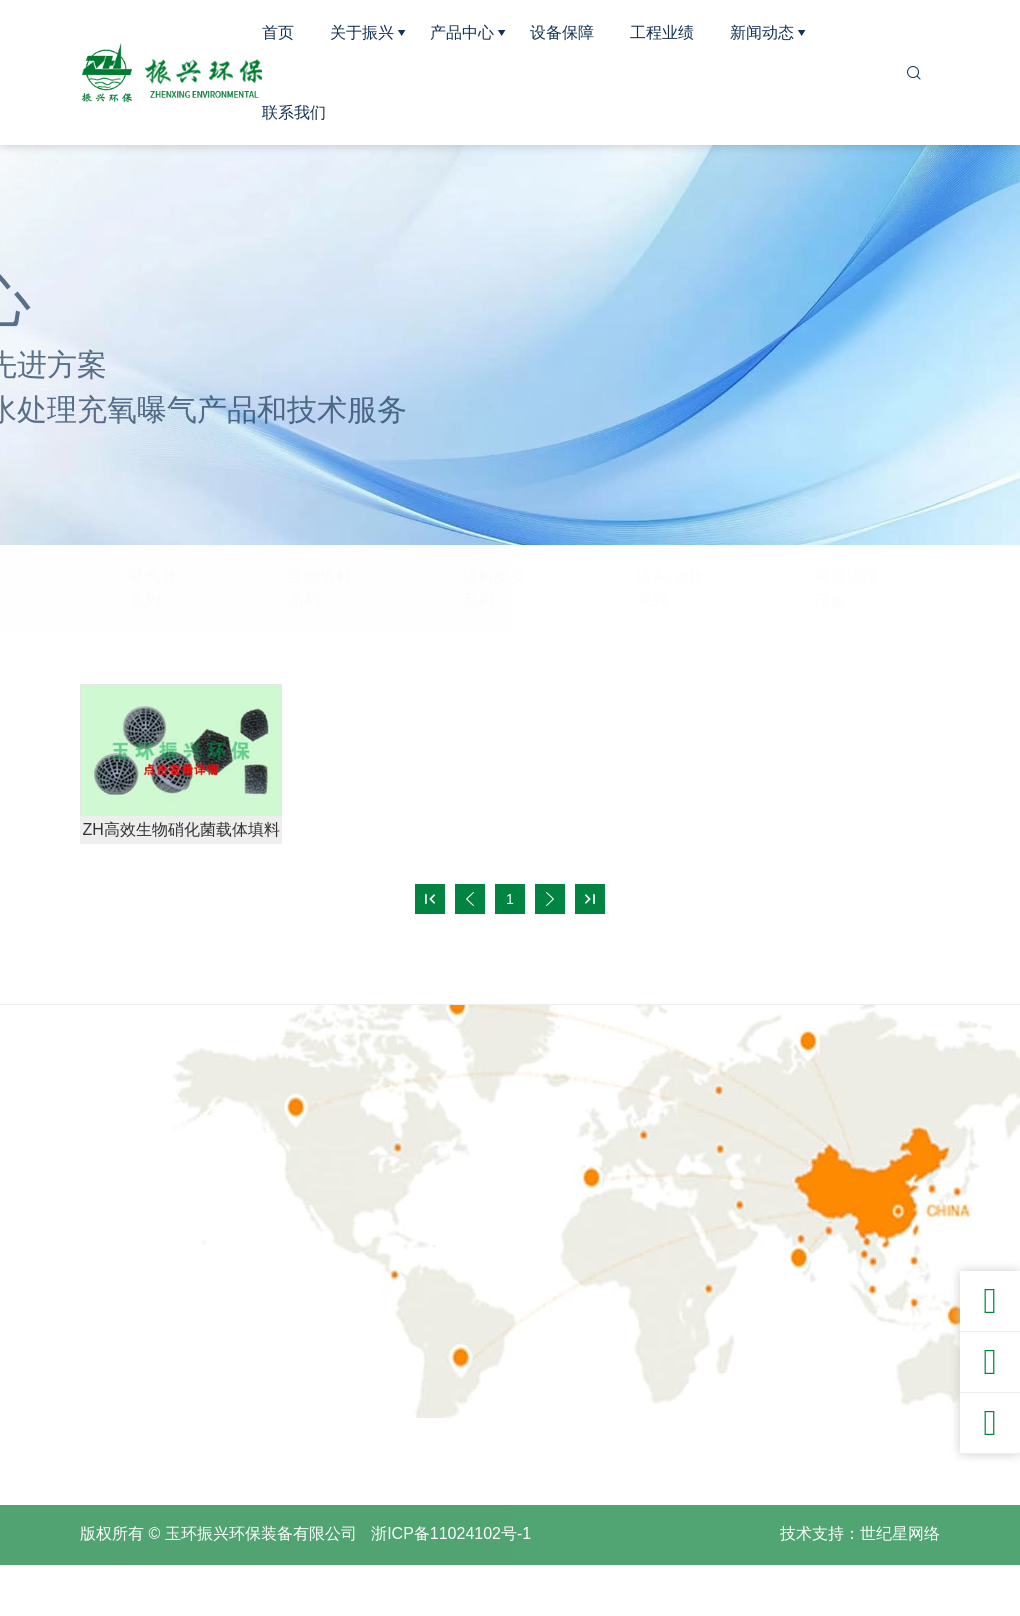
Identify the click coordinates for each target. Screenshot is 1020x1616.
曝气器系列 (153, 588)
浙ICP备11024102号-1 (451, 1584)
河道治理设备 (846, 588)
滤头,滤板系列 (670, 588)
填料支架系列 (494, 588)
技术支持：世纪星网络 (860, 1584)
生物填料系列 (320, 588)
